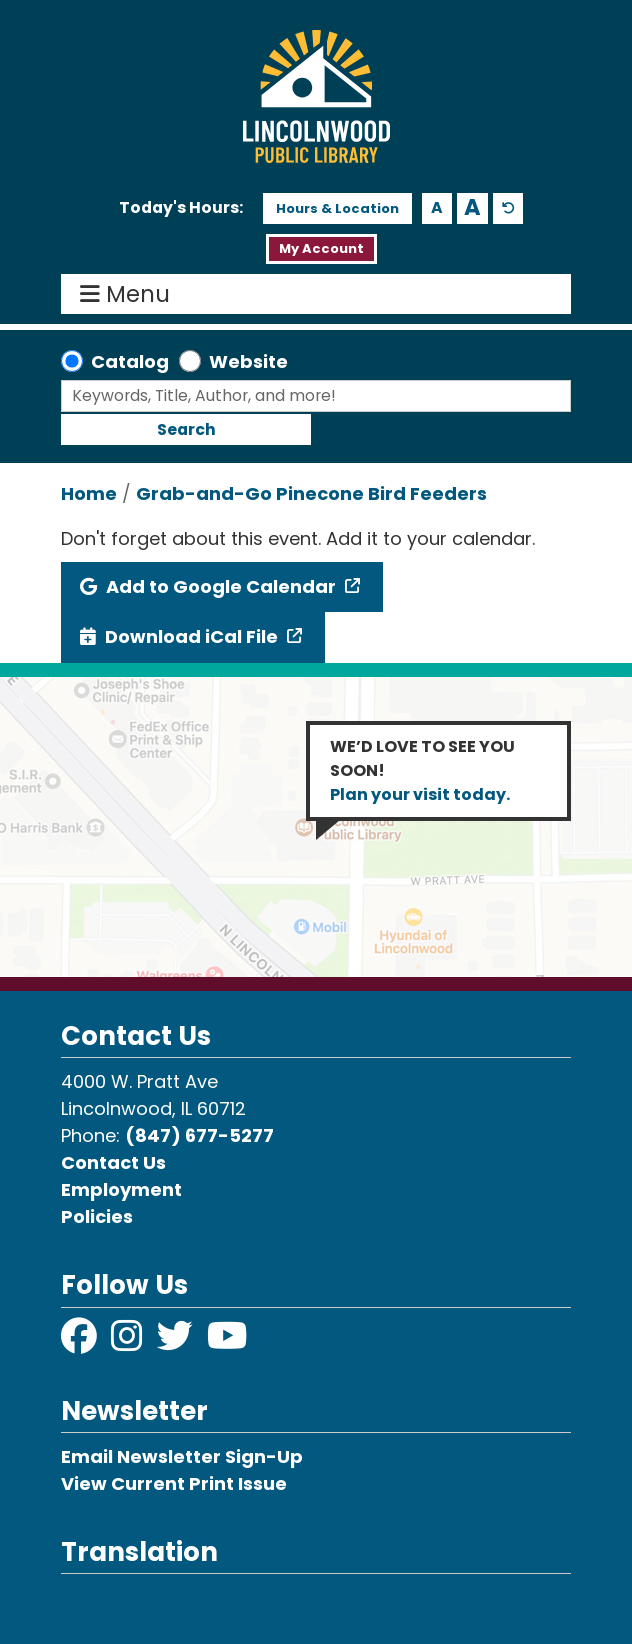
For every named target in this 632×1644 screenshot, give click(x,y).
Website (248, 361)
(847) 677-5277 (199, 1135)
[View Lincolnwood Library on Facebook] (81, 1342)
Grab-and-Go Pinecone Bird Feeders (311, 493)
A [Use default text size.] (508, 208)
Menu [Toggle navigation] (129, 294)
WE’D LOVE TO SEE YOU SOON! (422, 770)
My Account (321, 248)
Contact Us (113, 1162)
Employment (121, 1189)
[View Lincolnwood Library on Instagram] (129, 1342)
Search (186, 429)
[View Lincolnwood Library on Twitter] (177, 1342)
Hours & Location (337, 208)
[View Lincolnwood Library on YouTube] (227, 1342)
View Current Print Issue (174, 1483)
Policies (97, 1216)
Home (89, 493)
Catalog (130, 361)
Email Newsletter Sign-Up (182, 1456)
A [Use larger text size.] (472, 208)
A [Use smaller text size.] (437, 207)
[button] (181, 208)
